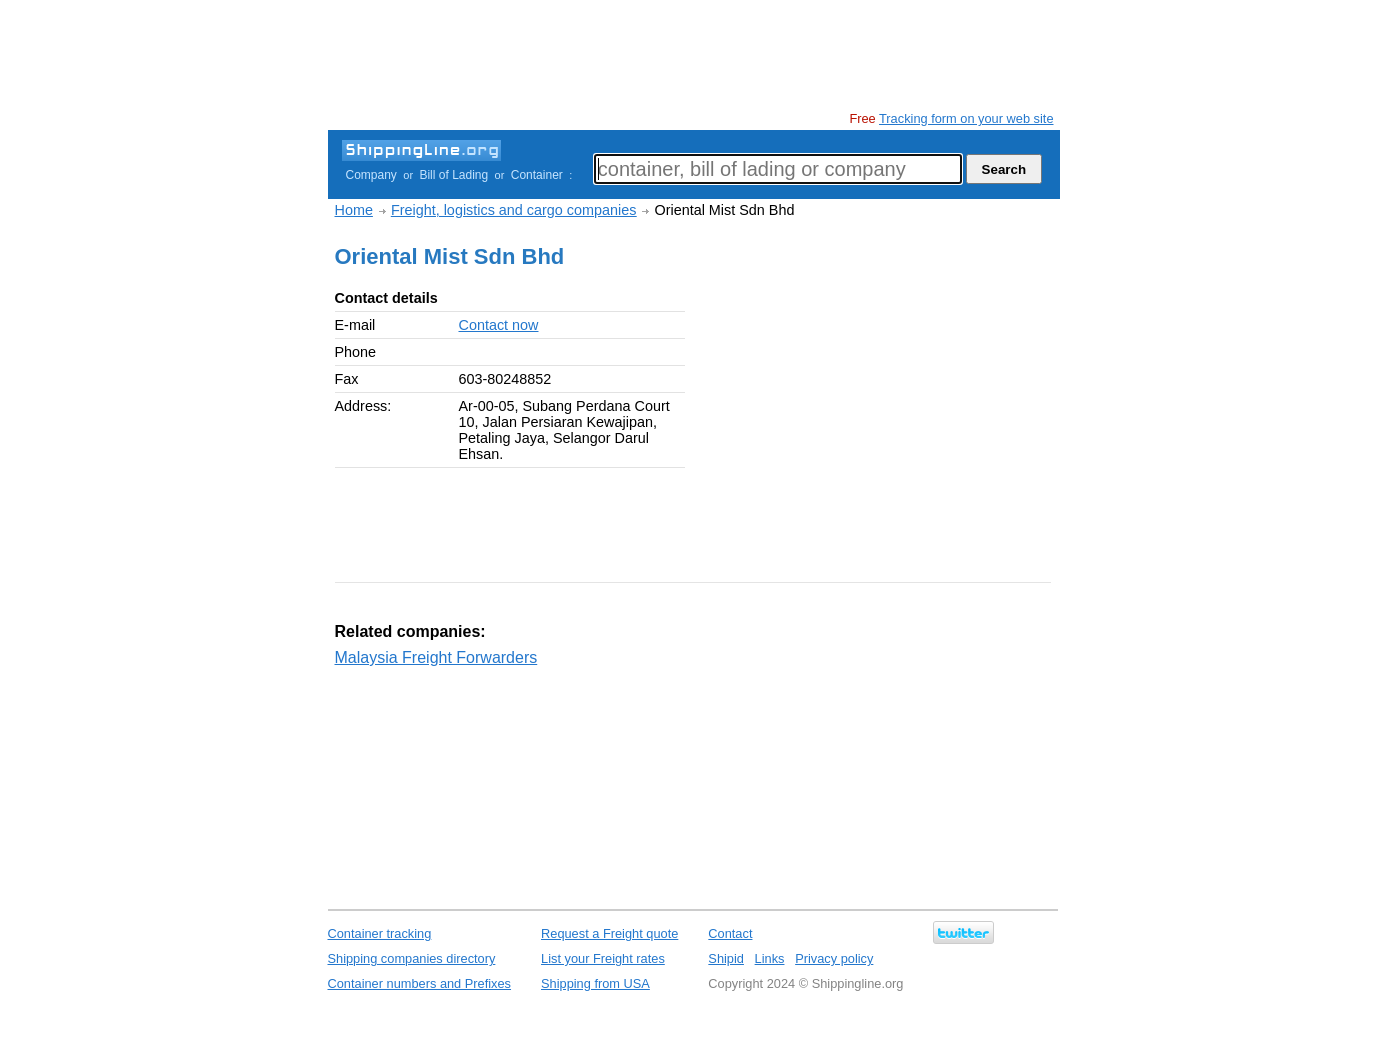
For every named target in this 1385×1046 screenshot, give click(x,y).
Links (770, 958)
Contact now (499, 325)
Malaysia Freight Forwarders (436, 657)
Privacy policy (834, 958)
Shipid (726, 958)
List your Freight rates (603, 958)
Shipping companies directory (412, 958)
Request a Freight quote (609, 933)
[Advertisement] (692, 55)
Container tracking (380, 933)
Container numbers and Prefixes (420, 983)
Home (354, 210)
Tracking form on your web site (966, 118)
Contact (730, 933)
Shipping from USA (595, 983)
